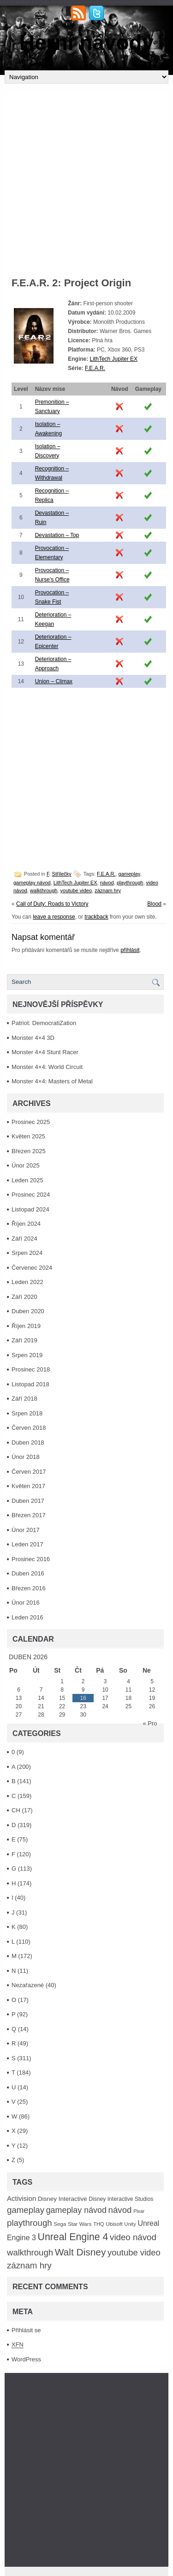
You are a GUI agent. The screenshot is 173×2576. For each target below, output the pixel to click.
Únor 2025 (26, 1165)
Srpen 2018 (27, 1413)
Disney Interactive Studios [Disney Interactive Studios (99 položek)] (121, 2199)
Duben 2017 (28, 1500)
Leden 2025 (27, 1180)
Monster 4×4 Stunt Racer (45, 1052)
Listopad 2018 (30, 1384)
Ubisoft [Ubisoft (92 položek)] (114, 2224)
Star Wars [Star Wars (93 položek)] (80, 2224)
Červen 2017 (29, 1471)
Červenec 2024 (32, 1267)
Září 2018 (24, 1398)
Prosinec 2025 (31, 1121)
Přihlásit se (26, 2330)
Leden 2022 (27, 1282)
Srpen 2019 (27, 1355)
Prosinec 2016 (31, 1559)
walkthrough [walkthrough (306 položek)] (30, 2252)
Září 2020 (24, 1296)
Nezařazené (28, 1985)
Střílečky (62, 874)
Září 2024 (24, 1238)
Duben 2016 (28, 1573)
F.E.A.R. (95, 368)
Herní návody (86, 43)
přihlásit (129, 950)
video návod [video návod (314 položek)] (133, 2237)
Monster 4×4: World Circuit (47, 1066)
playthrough (130, 882)
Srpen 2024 (27, 1252)
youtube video (76, 890)
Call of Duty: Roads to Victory (52, 904)
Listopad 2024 (30, 1209)
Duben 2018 (28, 1442)
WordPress (26, 2359)
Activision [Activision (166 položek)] (21, 2198)
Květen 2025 (28, 1136)
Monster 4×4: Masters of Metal (52, 1081)
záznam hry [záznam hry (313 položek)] (29, 2265)
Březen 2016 (29, 1588)
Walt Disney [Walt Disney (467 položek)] (80, 2252)
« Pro (150, 1723)
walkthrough (43, 890)
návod (107, 882)
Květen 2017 (28, 1486)
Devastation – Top (57, 535)
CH (16, 1810)
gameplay (129, 874)
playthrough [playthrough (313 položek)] (29, 2223)
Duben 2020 (28, 1311)
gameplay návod (32, 882)
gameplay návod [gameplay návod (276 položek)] (76, 2210)
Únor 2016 (26, 1602)
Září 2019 (24, 1340)
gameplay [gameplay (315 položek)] (25, 2210)
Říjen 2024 (26, 1223)
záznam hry (108, 890)
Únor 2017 (26, 1529)
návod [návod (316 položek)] (120, 2210)
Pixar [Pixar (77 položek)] (138, 2211)
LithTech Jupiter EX (113, 359)
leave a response (54, 917)
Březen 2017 (29, 1515)
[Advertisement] (86, 178)
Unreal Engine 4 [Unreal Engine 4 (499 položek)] (72, 2236)
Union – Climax (53, 681)
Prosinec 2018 (31, 1369)
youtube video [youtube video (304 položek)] (134, 2252)
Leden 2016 (27, 1617)
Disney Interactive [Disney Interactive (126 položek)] (62, 2198)
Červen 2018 (29, 1427)
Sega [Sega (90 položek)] (60, 2224)
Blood (154, 904)
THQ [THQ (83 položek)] (98, 2224)
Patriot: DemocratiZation (44, 1022)
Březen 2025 (29, 1151)
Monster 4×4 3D (33, 1037)
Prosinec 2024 (31, 1194)
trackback (96, 917)
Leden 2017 (27, 1544)
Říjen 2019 (26, 1325)
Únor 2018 (26, 1456)
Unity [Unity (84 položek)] (130, 2224)
